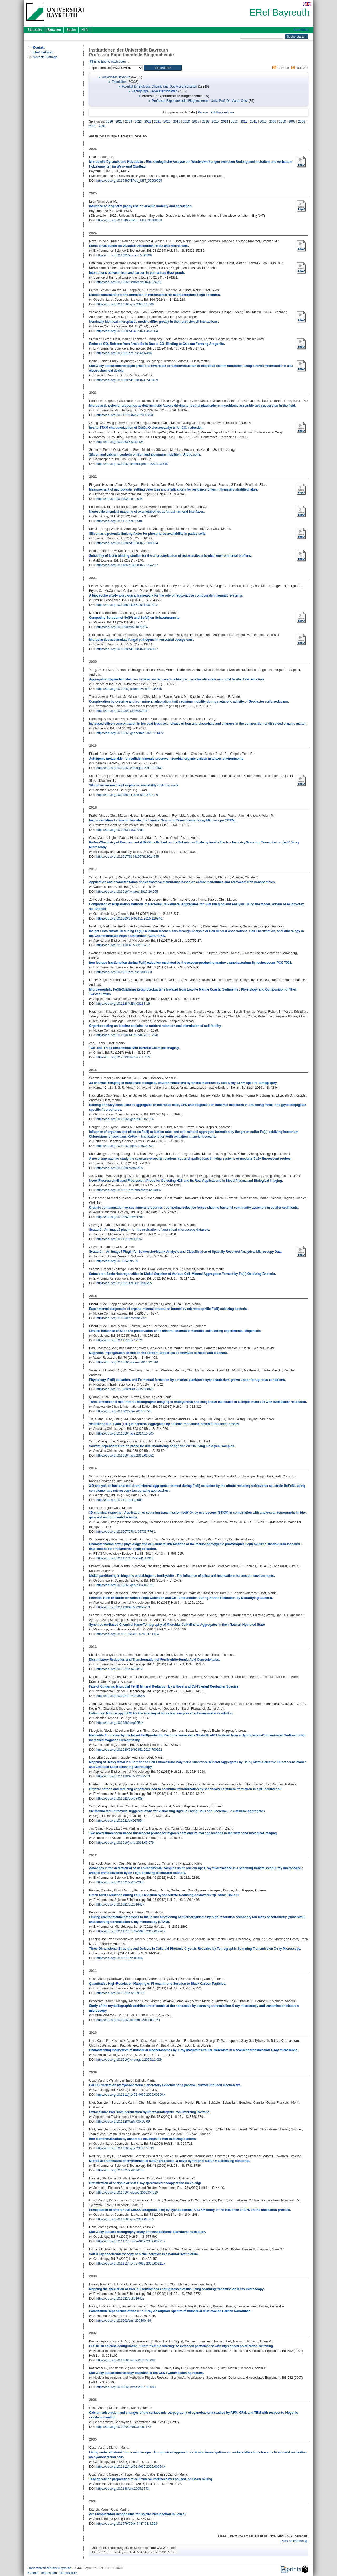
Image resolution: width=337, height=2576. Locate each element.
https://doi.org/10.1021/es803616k (120, 2170)
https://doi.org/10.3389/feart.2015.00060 (124, 1389)
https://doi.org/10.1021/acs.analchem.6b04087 (128, 1190)
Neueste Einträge (45, 57)
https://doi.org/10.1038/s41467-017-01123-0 (127, 1035)
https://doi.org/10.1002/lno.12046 (119, 499)
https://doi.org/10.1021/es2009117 (120, 1993)
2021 (157, 121)
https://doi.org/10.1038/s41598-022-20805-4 (127, 543)
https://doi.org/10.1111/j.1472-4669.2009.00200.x (130, 2095)
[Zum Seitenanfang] (294, 2541)
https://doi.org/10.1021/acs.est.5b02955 (124, 1283)
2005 (92, 126)
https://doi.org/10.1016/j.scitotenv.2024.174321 (129, 282)
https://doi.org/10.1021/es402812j (119, 1669)
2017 (196, 121)
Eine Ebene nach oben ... (111, 61)
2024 (128, 121)
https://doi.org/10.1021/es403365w (120, 1696)
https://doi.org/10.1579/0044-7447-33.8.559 (126, 2524)
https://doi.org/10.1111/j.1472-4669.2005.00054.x (130, 2466)
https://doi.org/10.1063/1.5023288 (119, 830)
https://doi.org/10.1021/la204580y (119, 1958)
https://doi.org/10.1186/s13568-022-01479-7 (127, 565)
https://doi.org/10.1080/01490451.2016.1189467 (130, 918)
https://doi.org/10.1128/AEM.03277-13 (123, 1607)
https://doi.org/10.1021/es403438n (120, 1798)
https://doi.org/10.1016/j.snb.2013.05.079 (125, 1843)
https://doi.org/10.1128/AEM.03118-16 (123, 1004)
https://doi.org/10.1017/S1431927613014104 (127, 1634)
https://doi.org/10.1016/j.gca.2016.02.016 (125, 1119)
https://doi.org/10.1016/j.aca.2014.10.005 (125, 1433)
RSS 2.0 (299, 68)
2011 (253, 121)
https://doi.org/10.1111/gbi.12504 (119, 521)
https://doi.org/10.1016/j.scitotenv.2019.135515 (129, 689)
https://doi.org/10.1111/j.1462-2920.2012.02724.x (130, 1931)
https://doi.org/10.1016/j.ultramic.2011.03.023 (128, 2020)
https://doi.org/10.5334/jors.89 (117, 1261)
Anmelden (301, 30)
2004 (102, 126)
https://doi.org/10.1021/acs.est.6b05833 (124, 972)
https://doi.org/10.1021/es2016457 (120, 1904)
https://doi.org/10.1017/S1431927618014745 (127, 856)
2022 (147, 121)
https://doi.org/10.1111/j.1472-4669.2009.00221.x (130, 2241)
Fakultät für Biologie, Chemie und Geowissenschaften (159, 86)
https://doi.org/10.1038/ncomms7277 (122, 1318)
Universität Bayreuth (116, 77)
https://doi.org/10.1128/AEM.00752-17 (123, 945)
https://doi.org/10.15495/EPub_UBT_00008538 (129, 220)
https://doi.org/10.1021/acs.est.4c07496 (124, 353)
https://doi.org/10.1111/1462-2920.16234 (124, 415)
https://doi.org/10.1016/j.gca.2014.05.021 (125, 1585)
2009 (272, 121)
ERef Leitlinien (43, 52)
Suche (71, 30)
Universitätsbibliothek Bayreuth (50, 2568)
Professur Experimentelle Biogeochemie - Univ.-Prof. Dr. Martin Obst (200, 101)
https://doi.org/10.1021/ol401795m (120, 1820)
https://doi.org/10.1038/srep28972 (119, 1168)
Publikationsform (222, 112)
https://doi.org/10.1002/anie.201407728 (123, 1411)
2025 (119, 121)
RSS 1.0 (280, 68)
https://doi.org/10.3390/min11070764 (122, 627)
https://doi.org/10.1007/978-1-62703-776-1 (126, 1531)
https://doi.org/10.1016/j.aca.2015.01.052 (125, 1455)
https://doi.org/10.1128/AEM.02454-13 (123, 1776)
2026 (109, 121)
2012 (243, 121)
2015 (215, 121)
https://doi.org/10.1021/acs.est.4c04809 (124, 255)
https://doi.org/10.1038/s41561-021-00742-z (127, 605)
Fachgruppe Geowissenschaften (154, 91)
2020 (167, 121)
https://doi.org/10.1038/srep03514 (119, 1723)
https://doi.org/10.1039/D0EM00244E (122, 711)
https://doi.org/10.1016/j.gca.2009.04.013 (125, 2219)
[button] (163, 68)
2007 (292, 121)
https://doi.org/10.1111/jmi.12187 (119, 1239)
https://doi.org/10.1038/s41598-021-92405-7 (127, 649)
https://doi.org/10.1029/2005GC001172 (123, 2427)
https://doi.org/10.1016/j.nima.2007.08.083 (126, 2387)
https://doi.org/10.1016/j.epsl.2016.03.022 (125, 1146)
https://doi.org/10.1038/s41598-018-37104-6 (127, 795)
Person (203, 112)
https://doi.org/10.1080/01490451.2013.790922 (129, 1749)
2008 (282, 121)
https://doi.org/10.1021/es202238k (120, 1882)
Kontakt (33, 2573)
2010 (263, 121)
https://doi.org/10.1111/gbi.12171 (119, 1340)
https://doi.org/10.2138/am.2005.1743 (122, 2489)
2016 (205, 121)
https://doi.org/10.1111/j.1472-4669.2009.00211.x (130, 2263)
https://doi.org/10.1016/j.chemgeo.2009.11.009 (129, 2060)
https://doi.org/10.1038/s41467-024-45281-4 (127, 331)
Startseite (35, 30)
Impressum (49, 2573)
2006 (301, 121)
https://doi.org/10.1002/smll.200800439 (123, 2320)
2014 (224, 121)
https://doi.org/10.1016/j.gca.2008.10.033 (125, 2148)
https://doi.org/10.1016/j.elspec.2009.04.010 (127, 2192)
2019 (176, 121)
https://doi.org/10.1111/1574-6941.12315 (124, 1558)
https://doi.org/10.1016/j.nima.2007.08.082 (126, 2360)
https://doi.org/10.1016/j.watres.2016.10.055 (127, 891)
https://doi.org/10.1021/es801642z (120, 2298)
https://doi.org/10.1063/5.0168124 (119, 442)
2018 (186, 121)
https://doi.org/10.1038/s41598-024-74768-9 (127, 380)
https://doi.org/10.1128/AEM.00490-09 (123, 2121)
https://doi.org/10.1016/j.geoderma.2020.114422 (130, 733)
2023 (138, 121)
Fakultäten (119, 82)
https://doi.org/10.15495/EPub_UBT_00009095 (129, 181)
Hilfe (84, 30)
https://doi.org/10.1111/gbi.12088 (119, 1500)
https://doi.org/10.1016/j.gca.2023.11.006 (125, 304)
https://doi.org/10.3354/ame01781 (119, 1217)
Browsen (54, 30)
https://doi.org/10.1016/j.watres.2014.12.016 (127, 1362)
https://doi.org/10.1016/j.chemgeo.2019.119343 (129, 768)
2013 (234, 121)
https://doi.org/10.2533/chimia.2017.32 (123, 1057)
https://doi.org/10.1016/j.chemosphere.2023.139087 (132, 464)
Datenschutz (68, 2573)
